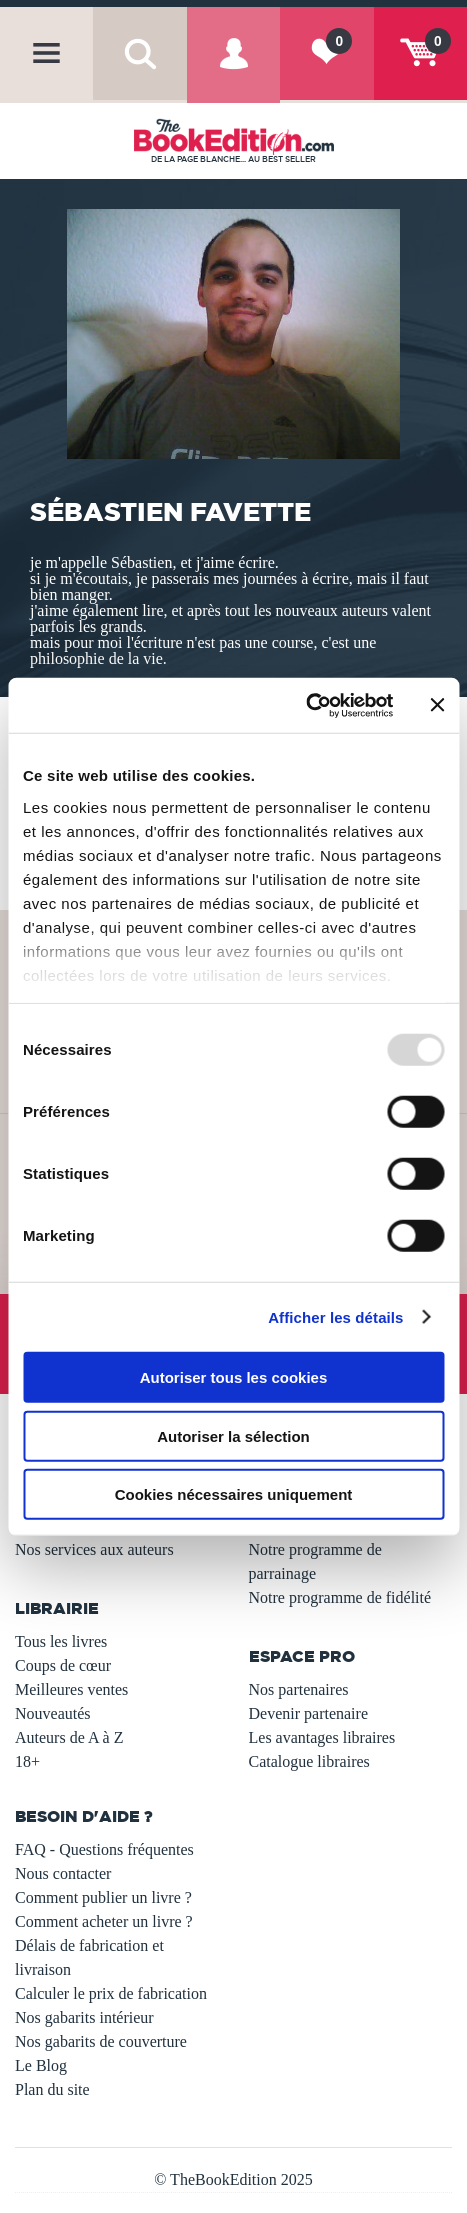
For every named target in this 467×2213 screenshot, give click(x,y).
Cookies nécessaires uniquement (234, 1494)
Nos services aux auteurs (94, 1549)
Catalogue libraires (309, 1761)
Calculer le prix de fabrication (111, 1993)
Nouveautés (53, 1713)
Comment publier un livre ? (103, 1897)
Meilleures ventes (71, 1689)
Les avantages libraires (322, 1737)
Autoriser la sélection (233, 1435)
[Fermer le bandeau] (437, 705)
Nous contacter (63, 1873)
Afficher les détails (335, 1316)
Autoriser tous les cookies (234, 1377)
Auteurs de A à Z (69, 1737)
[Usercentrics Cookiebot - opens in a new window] (305, 705)
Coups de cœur (63, 1665)
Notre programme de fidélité (340, 1597)
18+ (27, 1761)
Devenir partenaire (308, 1713)
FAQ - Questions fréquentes (104, 1849)
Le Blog (41, 2065)
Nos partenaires (299, 1689)
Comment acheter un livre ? (104, 1921)
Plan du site (52, 2089)
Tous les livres (61, 1641)
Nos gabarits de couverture (101, 2041)
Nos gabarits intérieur (84, 2017)
